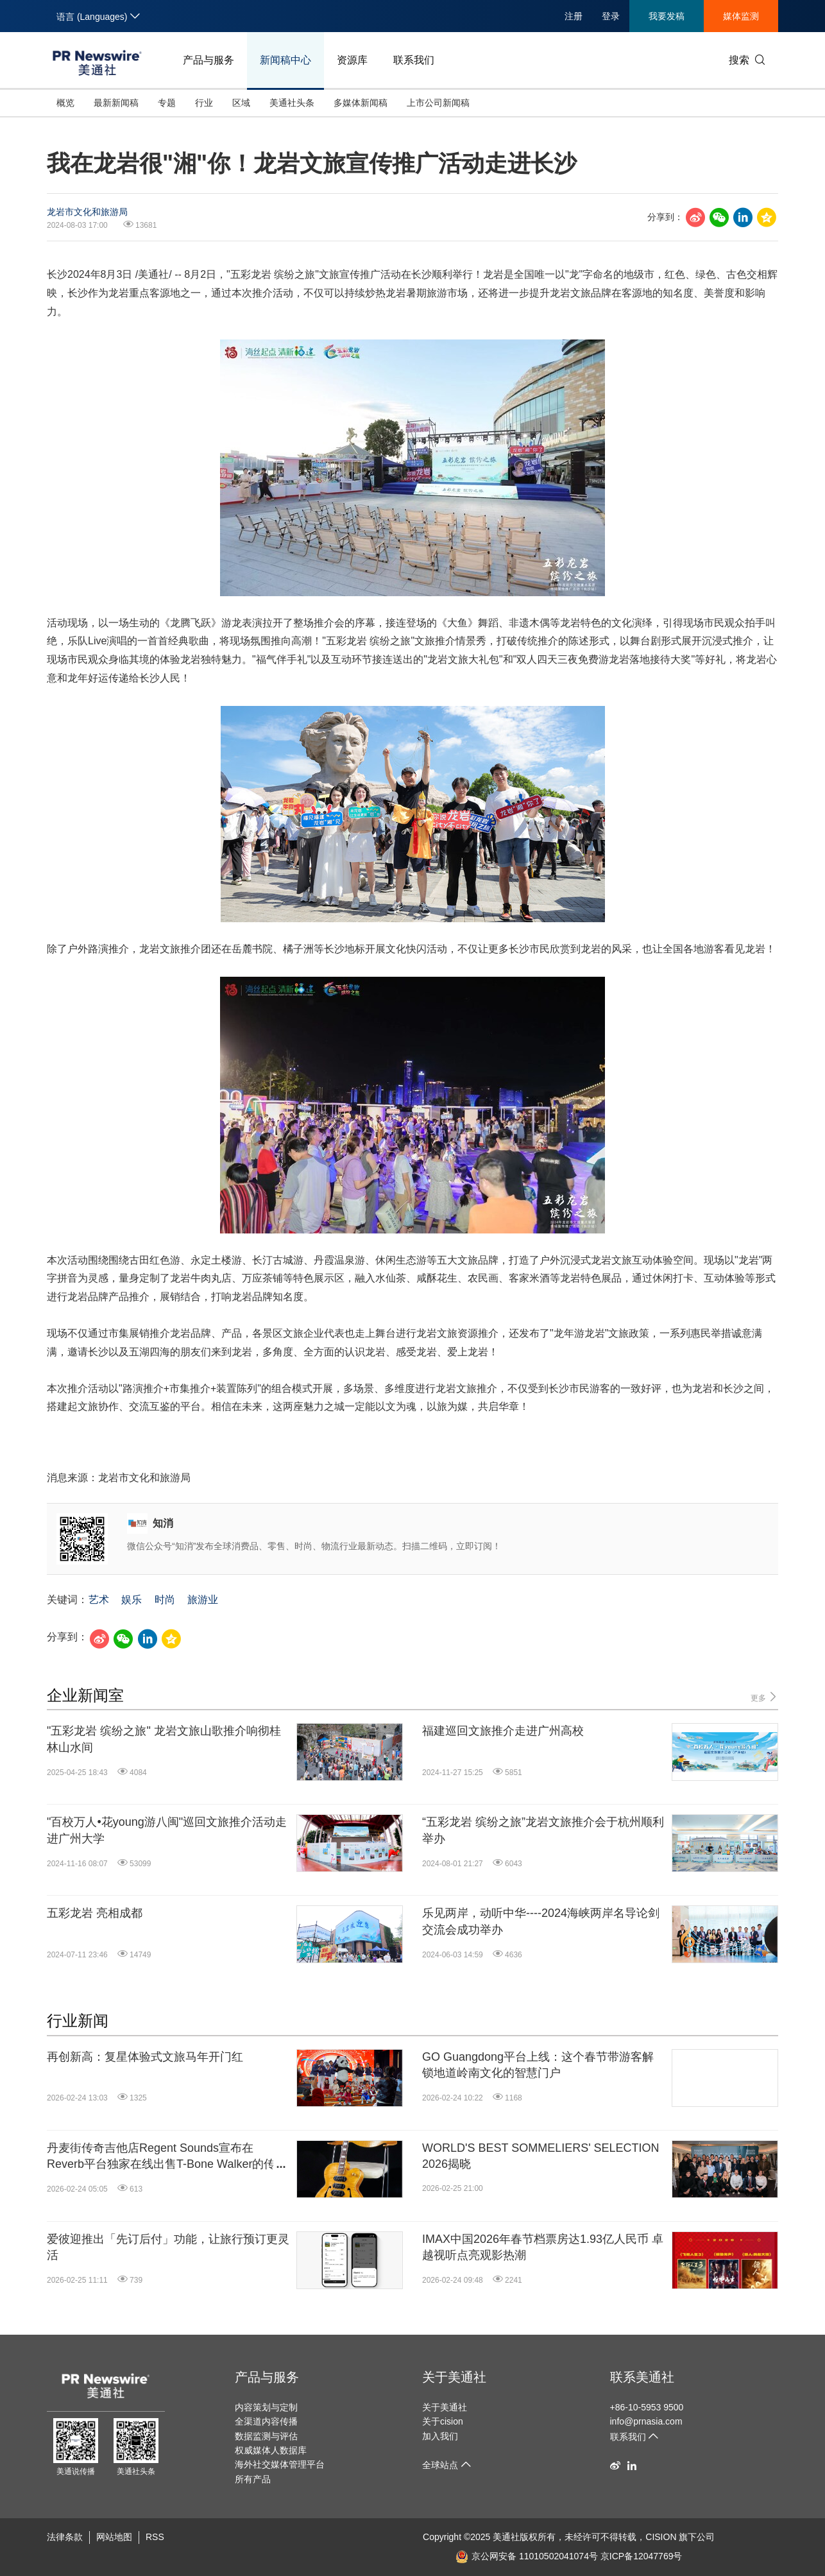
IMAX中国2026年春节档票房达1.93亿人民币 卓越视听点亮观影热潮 (542, 2247)
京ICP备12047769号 (641, 2556)
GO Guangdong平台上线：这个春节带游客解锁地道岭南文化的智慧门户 (538, 2064)
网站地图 (114, 2537)
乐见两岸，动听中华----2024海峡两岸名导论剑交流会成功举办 (540, 1921)
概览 (65, 103)
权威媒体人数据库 (271, 2450)
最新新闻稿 (116, 103)
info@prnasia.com (646, 2421)
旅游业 (202, 1599)
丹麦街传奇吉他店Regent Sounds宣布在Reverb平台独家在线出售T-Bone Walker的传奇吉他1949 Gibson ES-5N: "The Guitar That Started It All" (167, 2157)
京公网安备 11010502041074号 (526, 2556)
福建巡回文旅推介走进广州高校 (503, 1730)
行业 (204, 103)
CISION (660, 2537)
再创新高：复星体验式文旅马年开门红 (145, 2056)
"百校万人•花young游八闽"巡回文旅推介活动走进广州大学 (167, 1830)
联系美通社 (642, 2377)
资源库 (352, 60)
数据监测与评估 (266, 2436)
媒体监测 (741, 16)
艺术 (99, 1599)
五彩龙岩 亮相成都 (94, 1913)
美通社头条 (291, 103)
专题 (167, 103)
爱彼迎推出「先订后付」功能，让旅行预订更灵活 (168, 2247)
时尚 (165, 1599)
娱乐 (131, 1599)
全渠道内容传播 (266, 2421)
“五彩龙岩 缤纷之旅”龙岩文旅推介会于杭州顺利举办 (543, 1830)
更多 (764, 1697)
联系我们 (413, 60)
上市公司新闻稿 (438, 103)
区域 (241, 103)
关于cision (442, 2421)
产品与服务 (208, 60)
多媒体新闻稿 (360, 103)
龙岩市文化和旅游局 (87, 212)
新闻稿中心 (285, 60)
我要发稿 (667, 16)
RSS (155, 2537)
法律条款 (65, 2537)
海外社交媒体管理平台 (280, 2464)
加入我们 (440, 2436)
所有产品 (253, 2479)
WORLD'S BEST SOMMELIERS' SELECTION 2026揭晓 (540, 2156)
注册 (574, 16)
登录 (611, 16)
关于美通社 (454, 2377)
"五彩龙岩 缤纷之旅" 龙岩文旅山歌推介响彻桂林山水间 (164, 1738)
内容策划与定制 (266, 2407)
